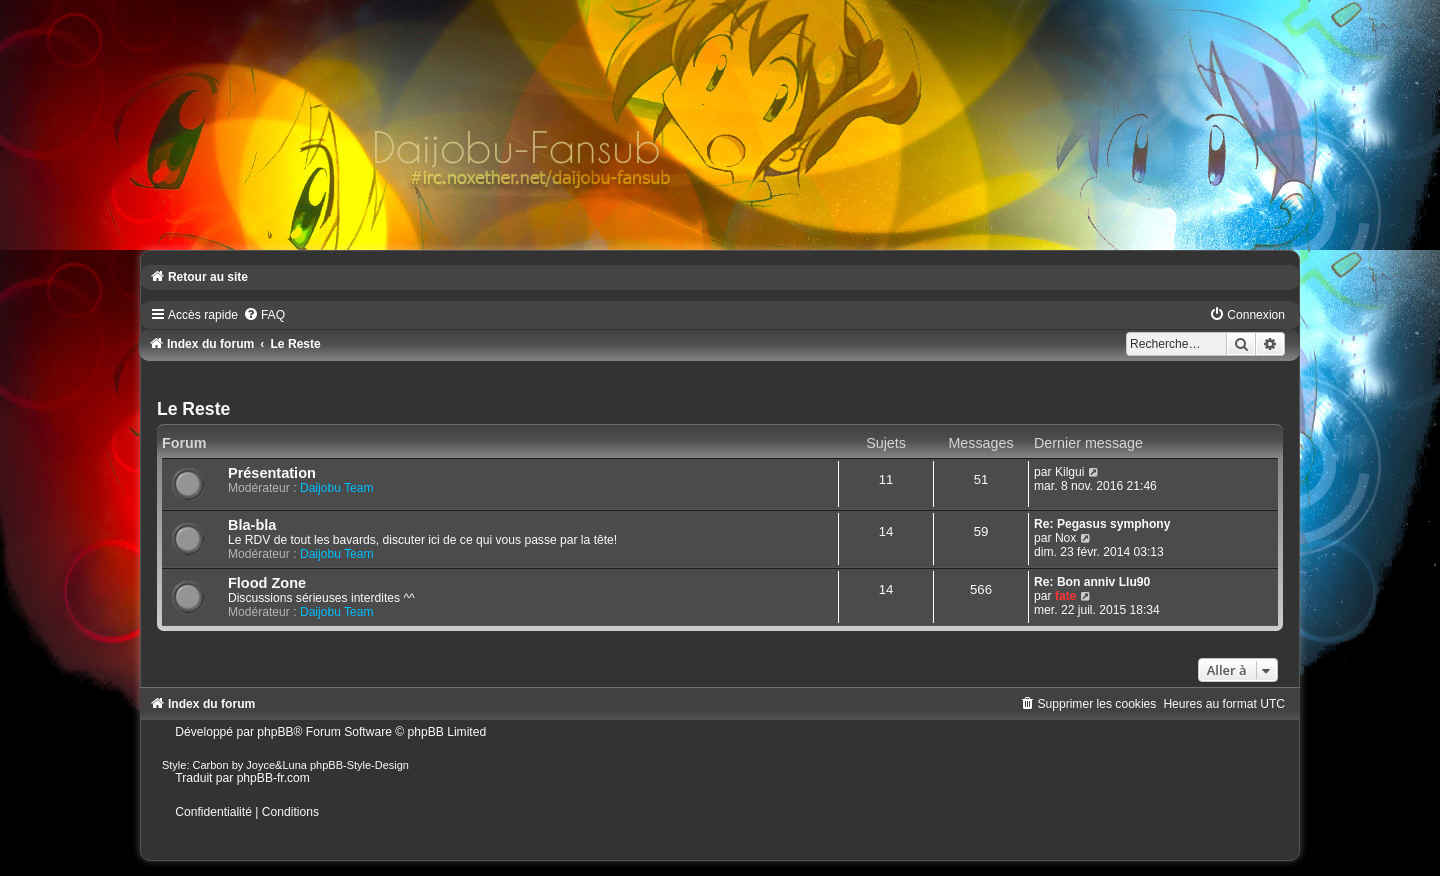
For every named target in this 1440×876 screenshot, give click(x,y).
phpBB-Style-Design (359, 765)
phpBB (275, 732)
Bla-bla (252, 525)
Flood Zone (267, 583)
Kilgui (1070, 472)
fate (1066, 596)
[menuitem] (264, 315)
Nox (1066, 538)
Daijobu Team (337, 488)
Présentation (272, 473)
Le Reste (193, 409)
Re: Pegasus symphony (1102, 524)
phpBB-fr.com (273, 778)
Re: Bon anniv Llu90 (1092, 582)
